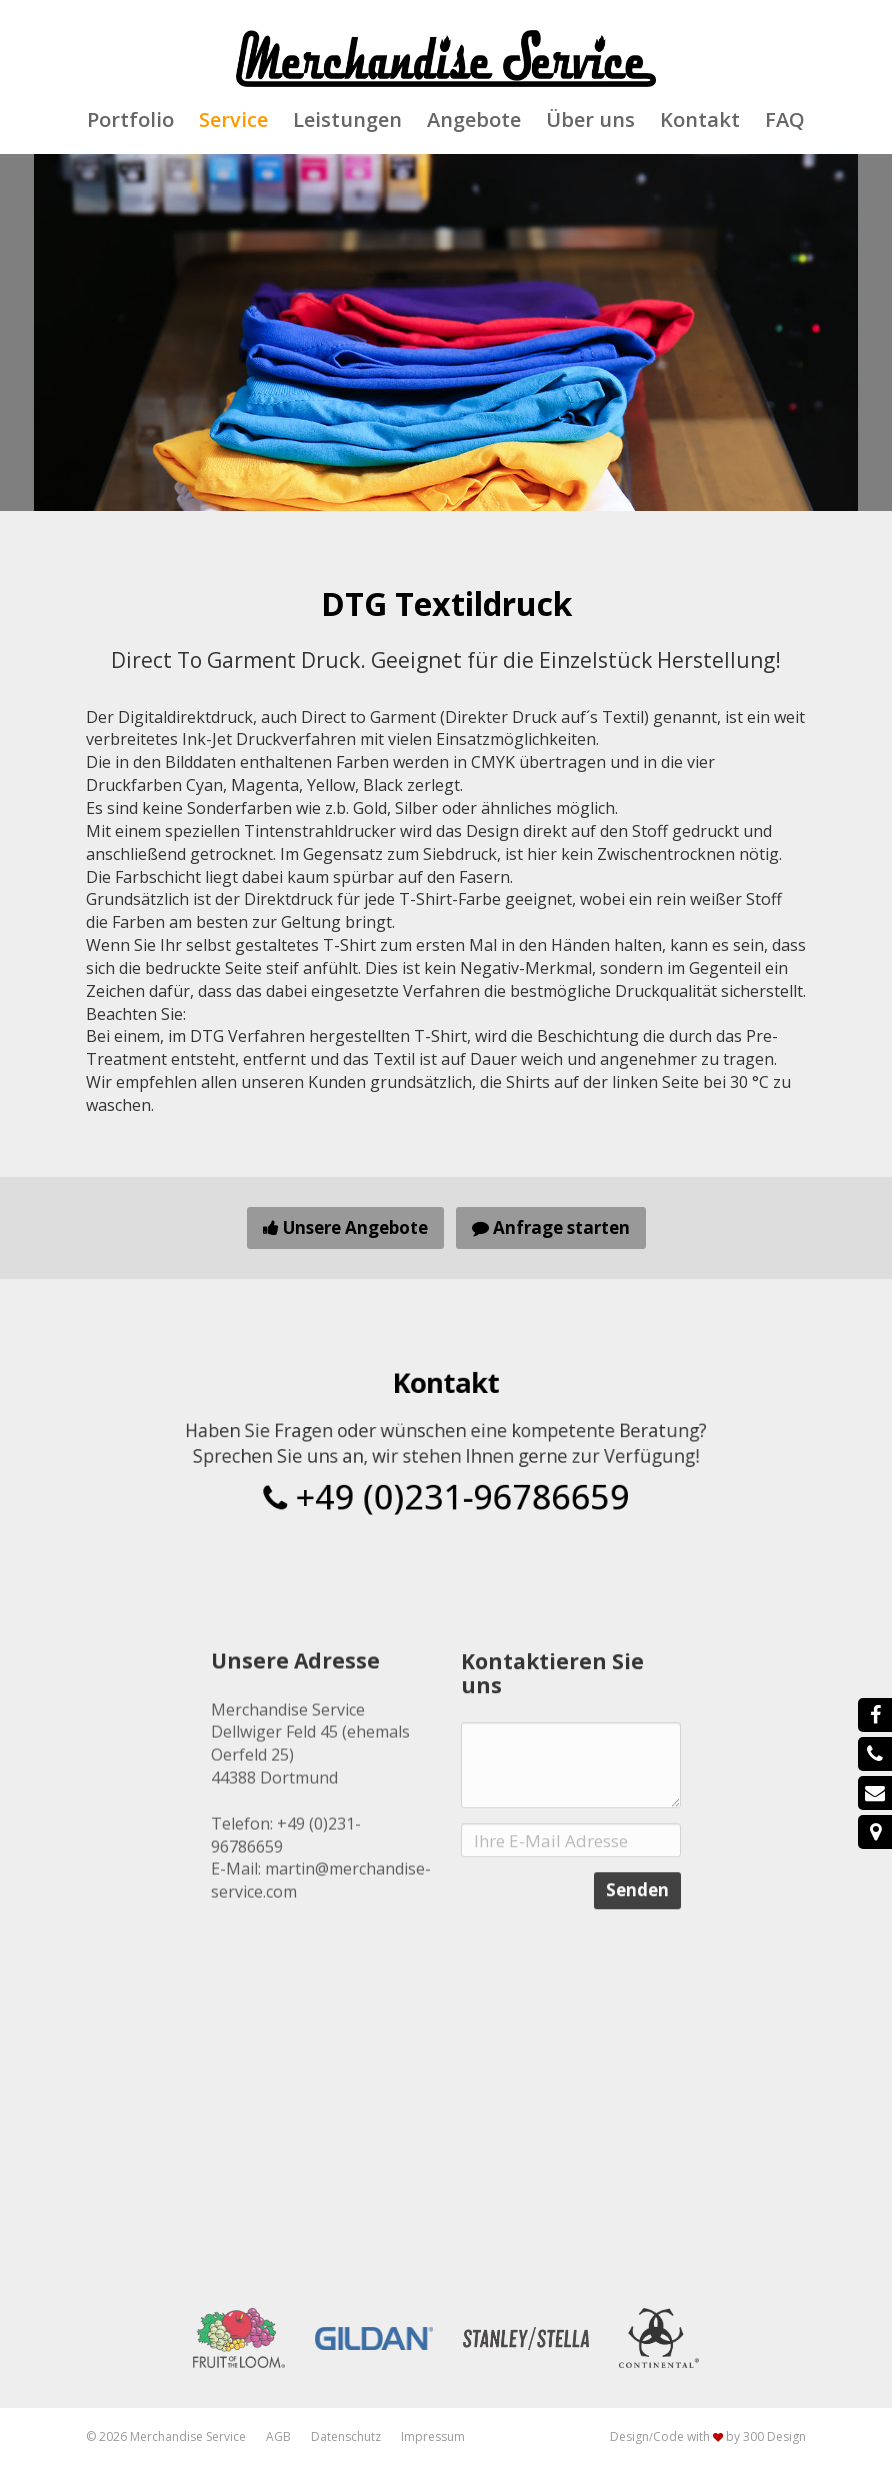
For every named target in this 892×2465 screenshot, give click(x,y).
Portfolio (130, 120)
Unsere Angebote (345, 1227)
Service (233, 120)
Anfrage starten (551, 1227)
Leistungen (347, 120)
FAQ (785, 120)
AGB (278, 2436)
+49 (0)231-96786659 (446, 1485)
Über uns (590, 120)
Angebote (474, 120)
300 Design (774, 2436)
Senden (637, 1974)
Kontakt (700, 120)
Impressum (433, 2436)
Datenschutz (346, 2436)
